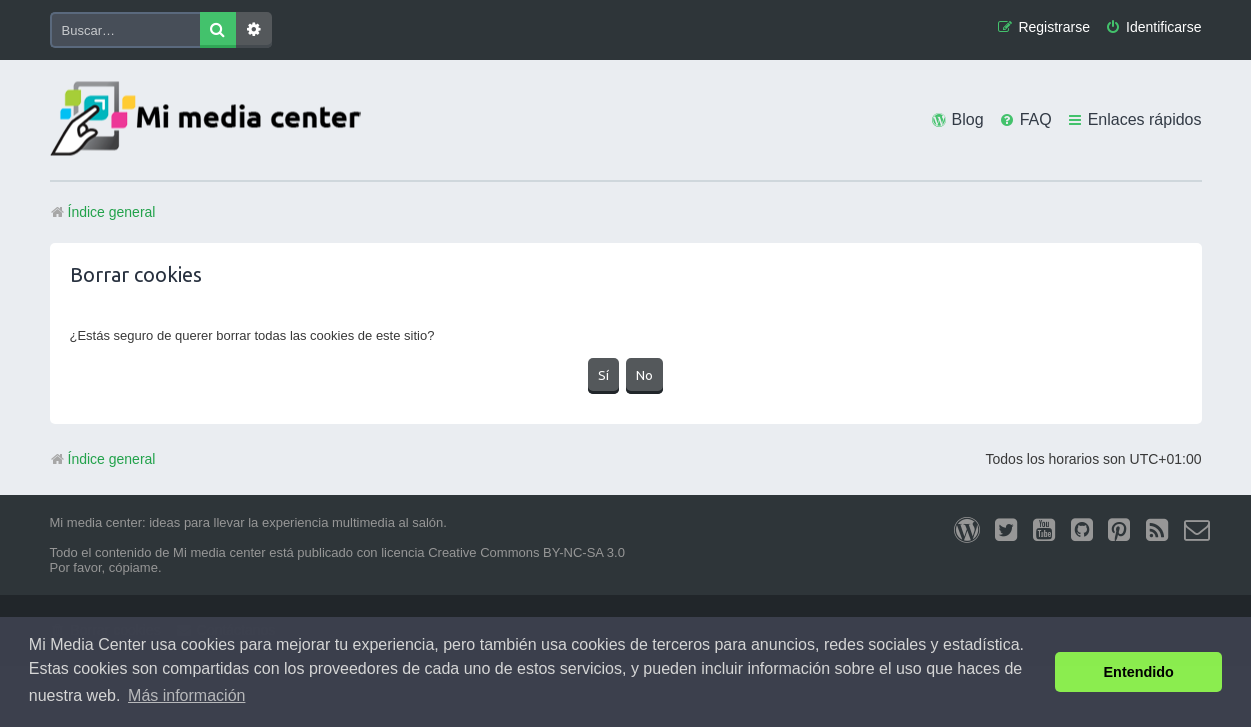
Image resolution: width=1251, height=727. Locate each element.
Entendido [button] (1139, 672)
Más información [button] (186, 695)
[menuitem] (1153, 27)
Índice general (103, 459)
